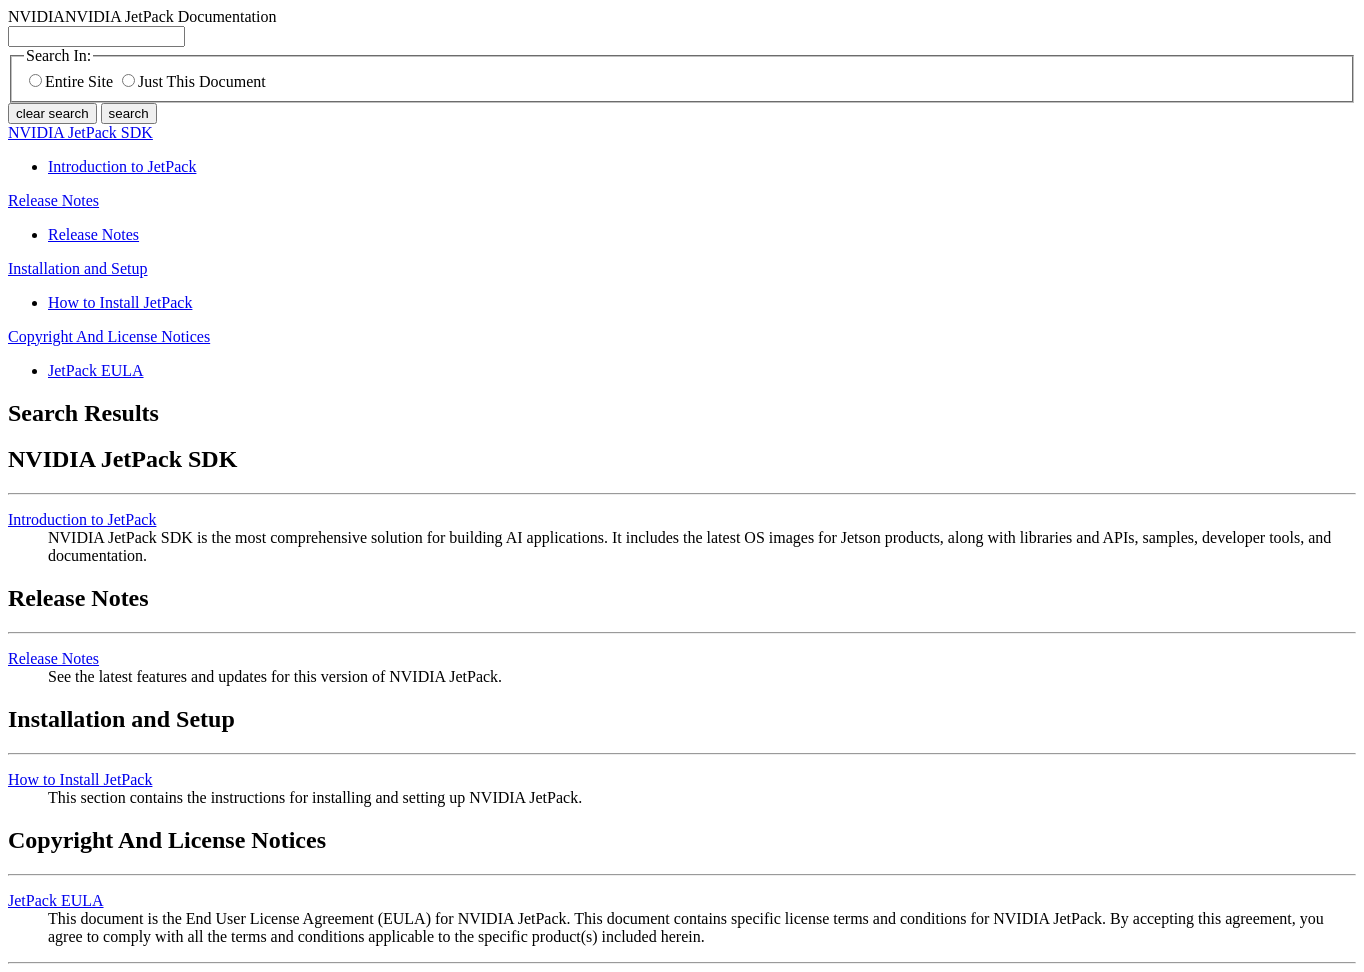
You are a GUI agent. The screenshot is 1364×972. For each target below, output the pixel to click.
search (129, 113)
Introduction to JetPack (122, 166)
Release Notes (53, 200)
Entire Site (71, 81)
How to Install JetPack (120, 302)
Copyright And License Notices (109, 336)
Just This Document (194, 81)
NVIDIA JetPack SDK (80, 132)
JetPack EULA (96, 370)
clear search (52, 113)
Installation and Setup (78, 268)
